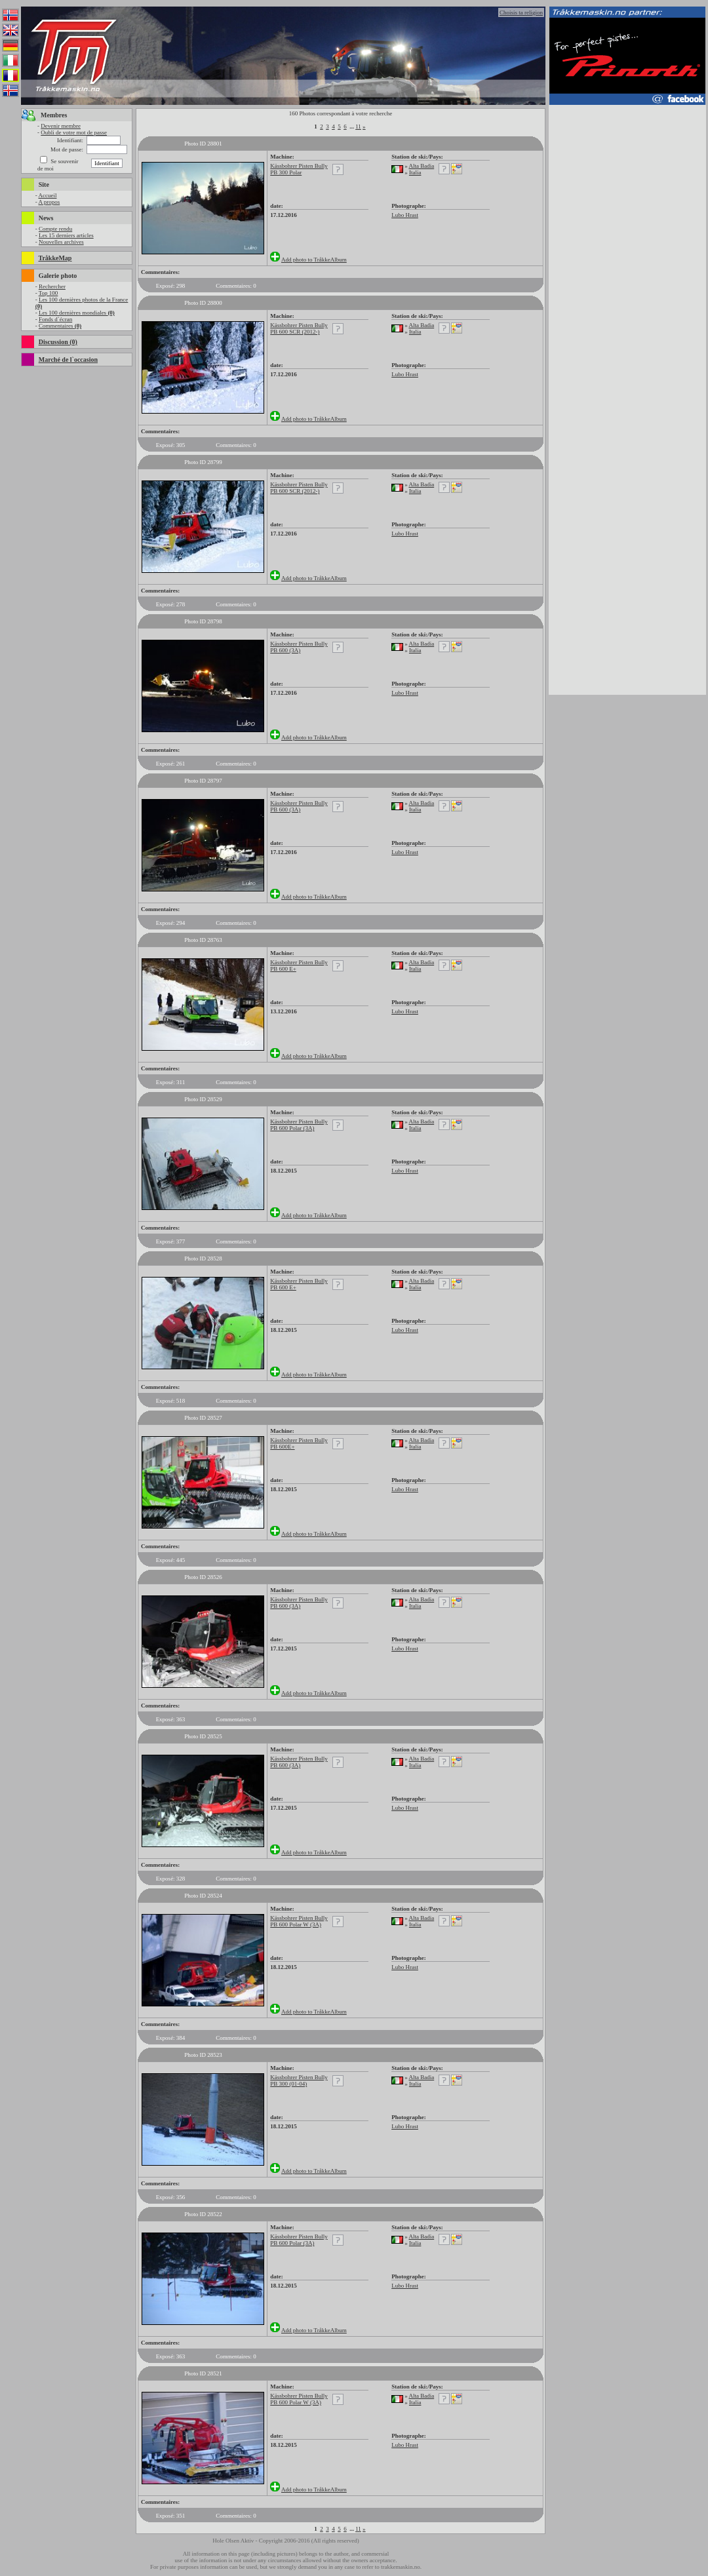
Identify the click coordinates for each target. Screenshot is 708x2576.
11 (358, 126)
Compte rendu (55, 228)
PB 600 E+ (283, 969)
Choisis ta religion (521, 12)
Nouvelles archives (61, 242)
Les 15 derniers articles (66, 235)
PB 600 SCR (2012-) (294, 331)
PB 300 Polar (286, 172)
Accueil (47, 195)
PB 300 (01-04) (288, 2083)
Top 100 (48, 293)
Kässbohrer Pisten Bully (299, 166)
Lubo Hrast (404, 215)
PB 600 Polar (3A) (292, 1128)
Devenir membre (61, 126)
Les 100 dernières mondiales (77, 312)
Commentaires (60, 325)
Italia (415, 172)
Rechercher (52, 286)
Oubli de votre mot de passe (74, 132)
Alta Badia (421, 166)
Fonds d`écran (55, 319)
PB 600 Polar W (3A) (295, 1924)
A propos (49, 202)
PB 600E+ (282, 1446)
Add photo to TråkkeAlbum (314, 259)
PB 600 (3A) (285, 650)
